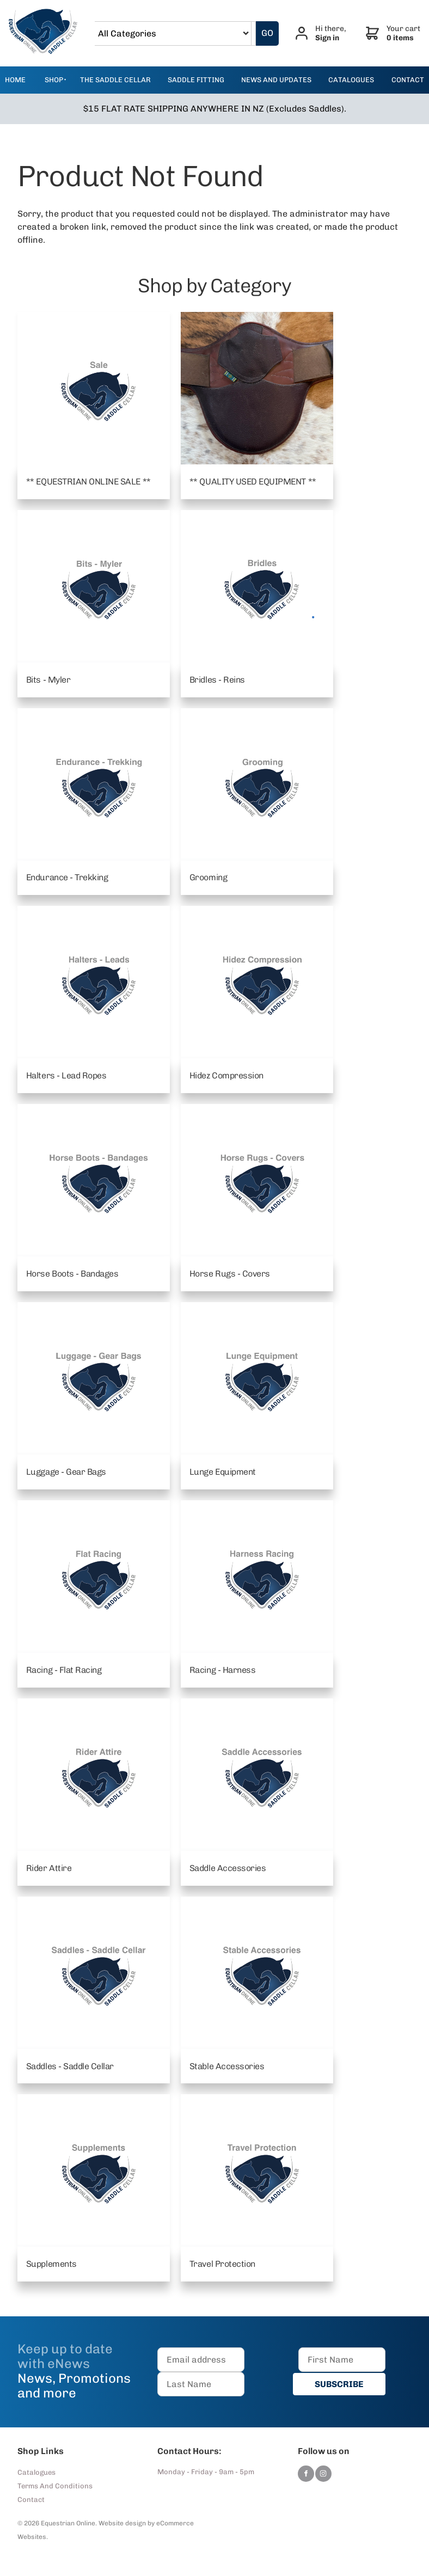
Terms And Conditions (55, 2486)
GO (269, 33)
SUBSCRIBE (341, 2385)
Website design (122, 2524)
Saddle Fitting (196, 80)
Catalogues (36, 2473)
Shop (54, 80)
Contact (31, 2500)
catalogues (351, 80)
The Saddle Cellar (115, 80)
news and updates (276, 80)
